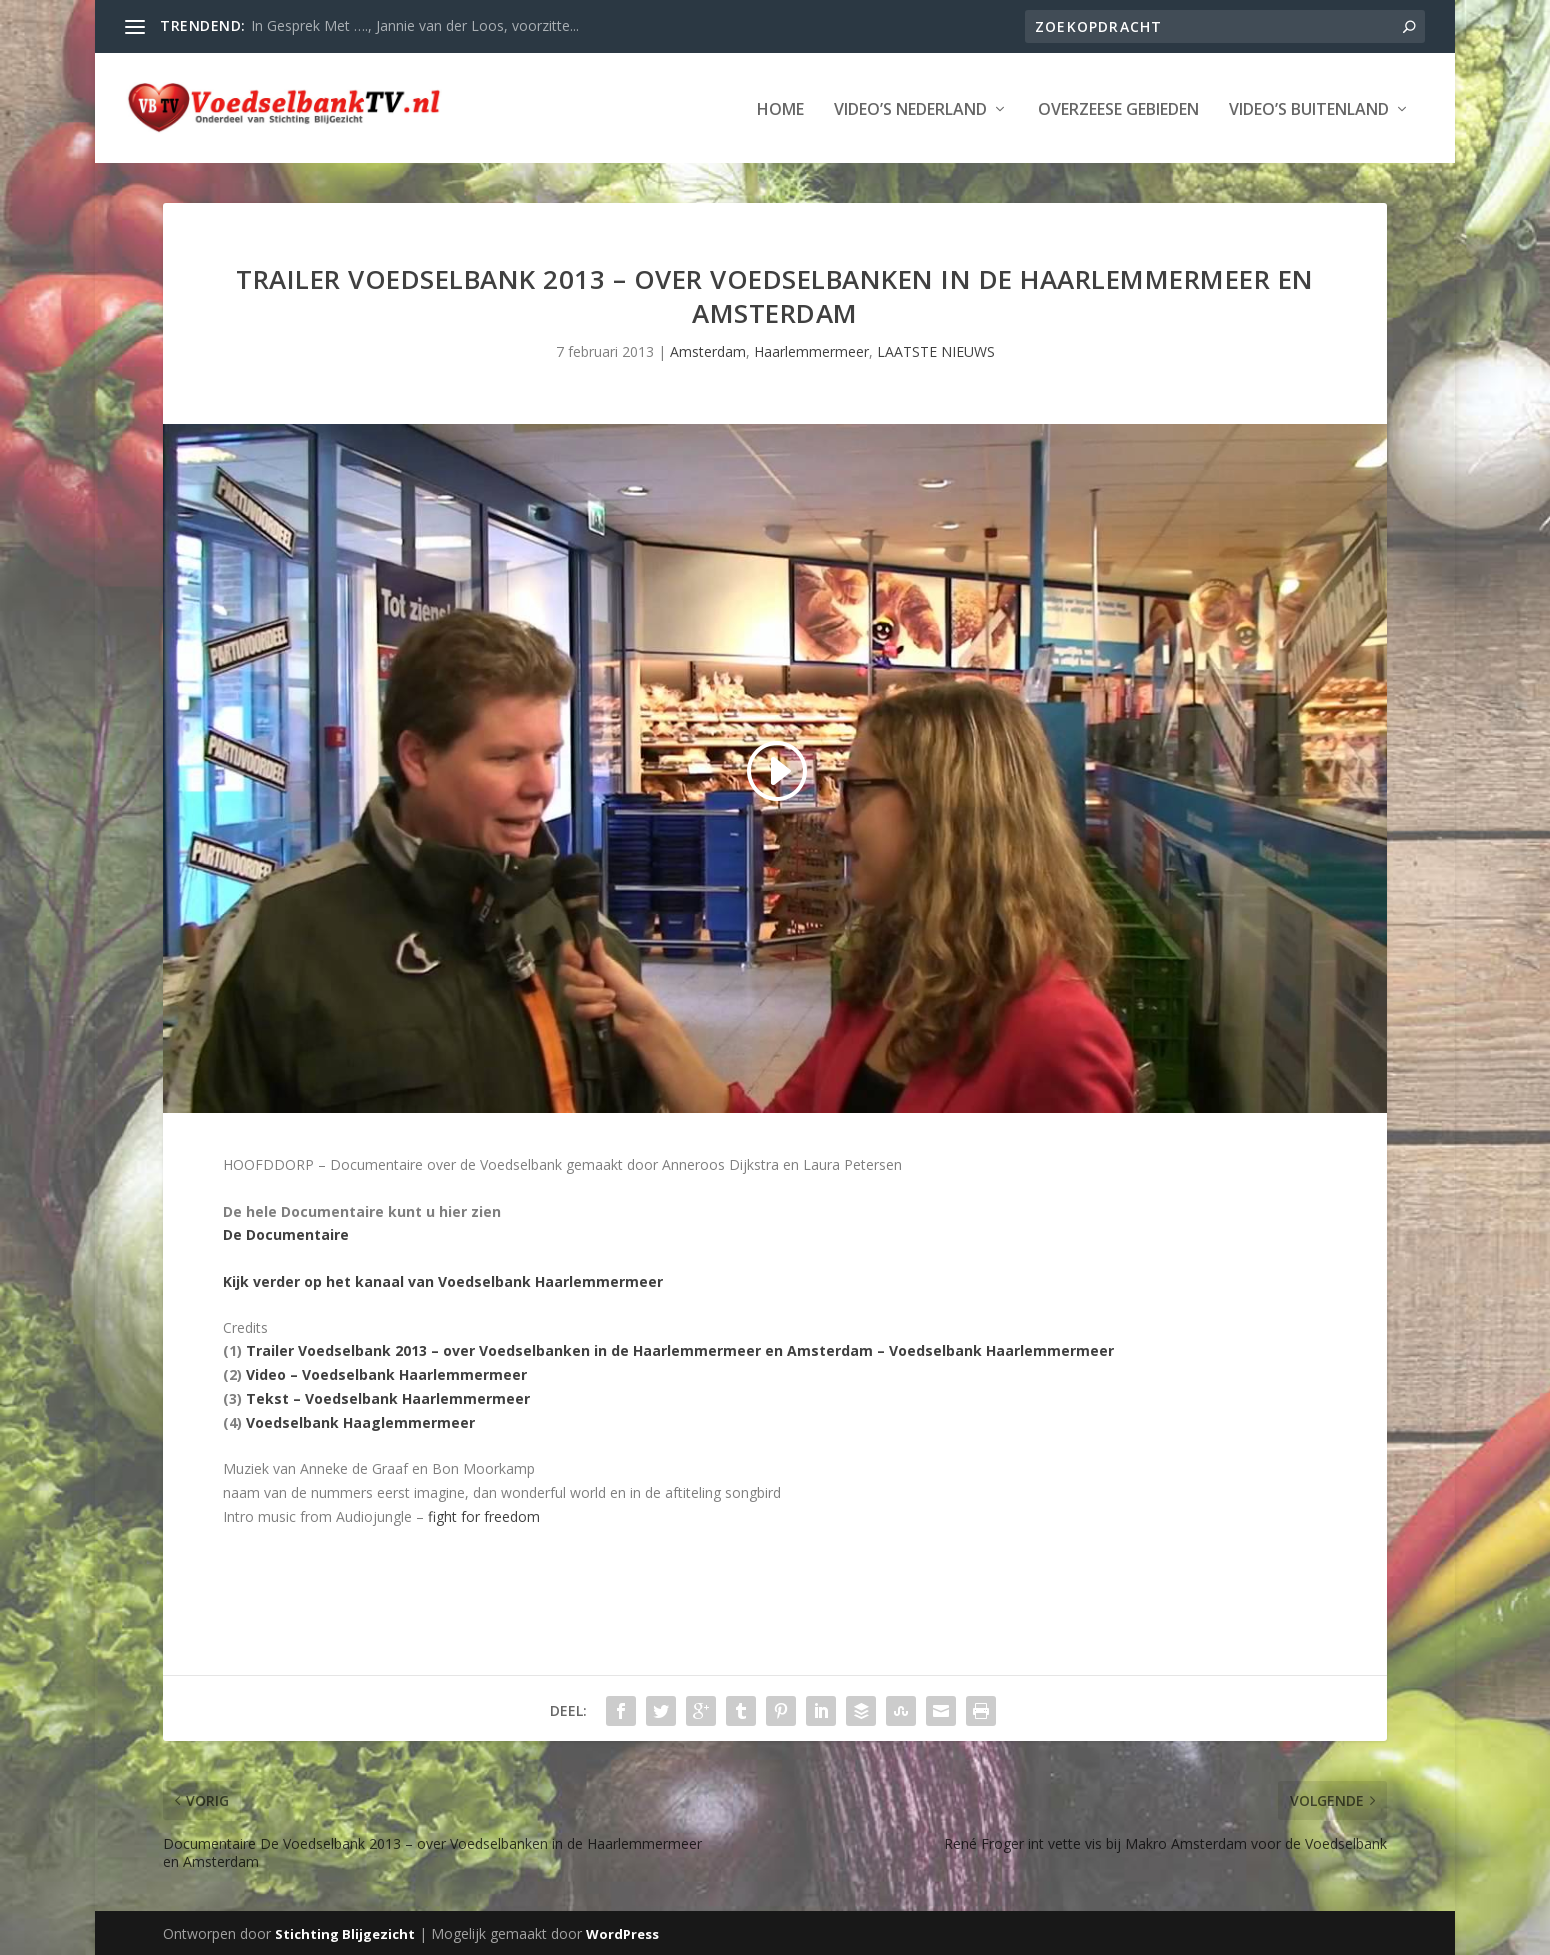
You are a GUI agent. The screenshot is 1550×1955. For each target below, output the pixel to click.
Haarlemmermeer (811, 350)
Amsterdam (708, 350)
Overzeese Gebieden (1118, 108)
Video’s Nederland (910, 108)
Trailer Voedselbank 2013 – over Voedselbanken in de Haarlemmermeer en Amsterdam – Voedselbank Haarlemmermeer (680, 1349)
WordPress (622, 1932)
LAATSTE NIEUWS (936, 350)
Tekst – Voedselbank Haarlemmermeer (388, 1396)
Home (780, 108)
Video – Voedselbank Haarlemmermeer (386, 1372)
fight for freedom (484, 1514)
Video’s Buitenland (1309, 108)
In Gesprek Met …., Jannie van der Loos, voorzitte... (415, 25)
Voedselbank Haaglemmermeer (360, 1420)
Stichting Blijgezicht (345, 1932)
